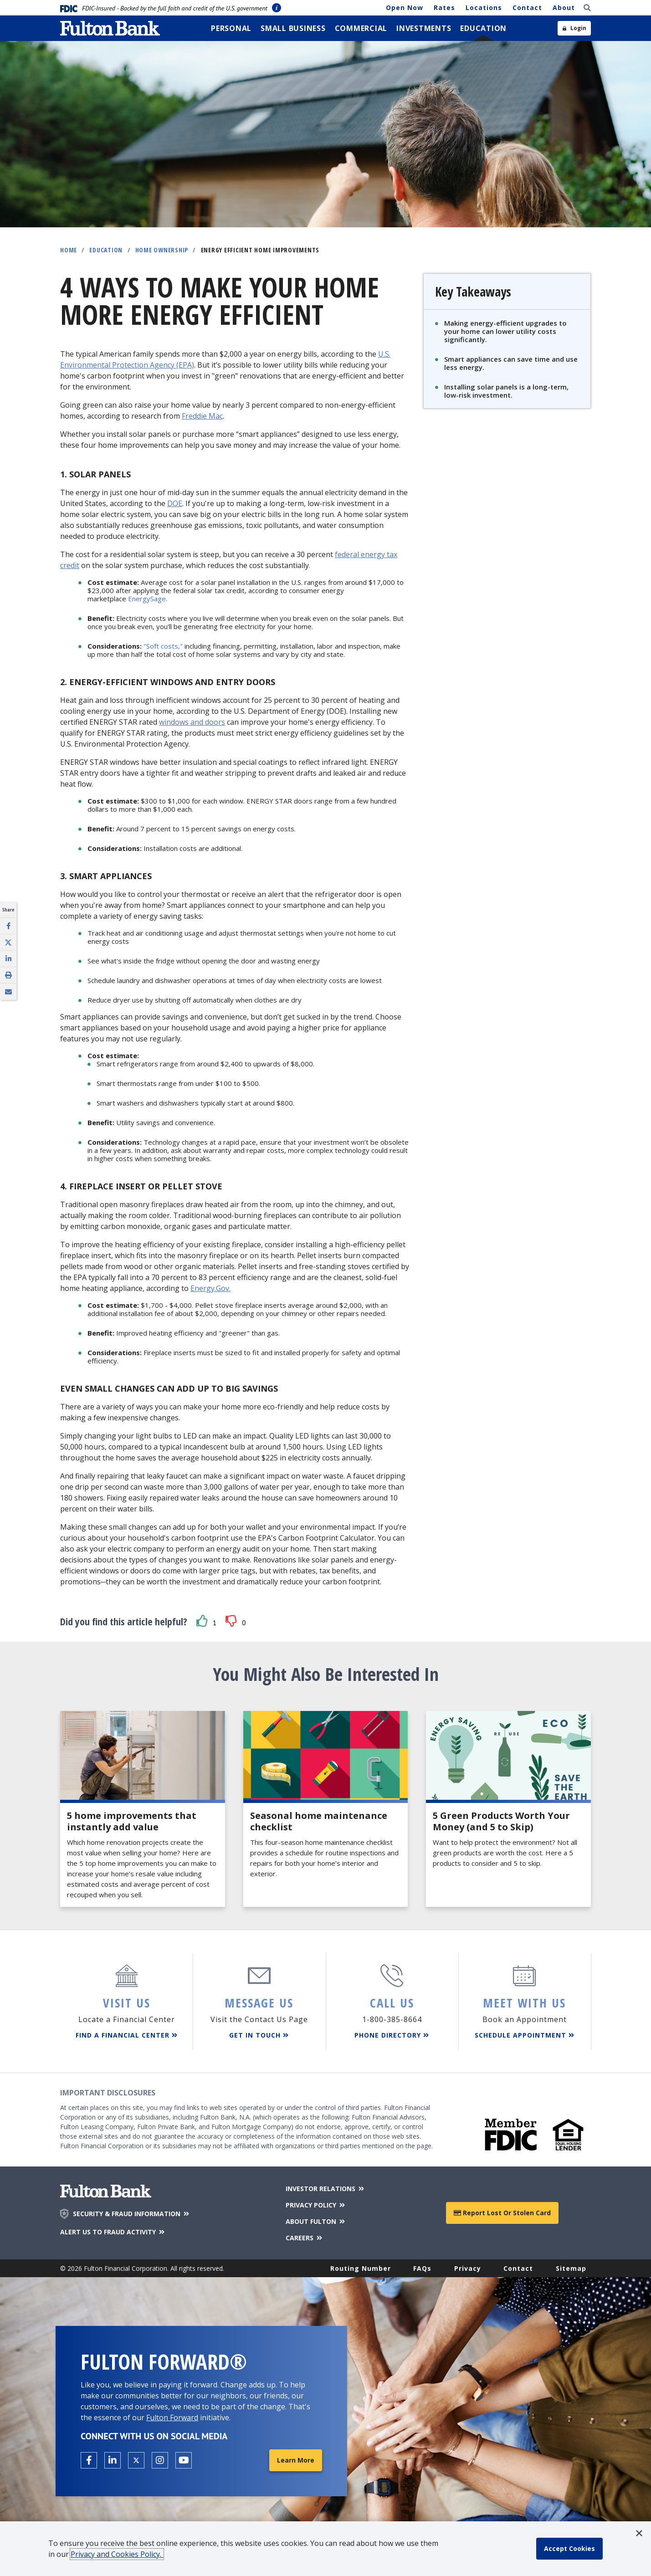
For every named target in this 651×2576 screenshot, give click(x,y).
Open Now (404, 7)
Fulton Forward (172, 2417)
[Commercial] (361, 28)
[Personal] (231, 28)
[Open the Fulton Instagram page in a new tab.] (160, 2460)
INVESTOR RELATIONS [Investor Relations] (325, 2188)
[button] (202, 1621)
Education (106, 250)
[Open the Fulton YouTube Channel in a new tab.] (183, 2460)
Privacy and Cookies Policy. (117, 2554)
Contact (527, 7)
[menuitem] (231, 28)
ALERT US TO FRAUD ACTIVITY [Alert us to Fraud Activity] (113, 2232)
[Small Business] (293, 28)
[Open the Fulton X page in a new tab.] (136, 2460)
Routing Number (360, 2268)
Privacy (467, 2268)
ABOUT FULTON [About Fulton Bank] (316, 2221)
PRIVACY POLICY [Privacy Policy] (316, 2205)
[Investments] (424, 28)
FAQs (422, 2268)
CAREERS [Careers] (304, 2237)
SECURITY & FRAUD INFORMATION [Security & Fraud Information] (131, 2214)
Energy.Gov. (210, 1288)
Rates (444, 7)
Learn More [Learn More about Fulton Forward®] (295, 2460)
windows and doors (192, 722)
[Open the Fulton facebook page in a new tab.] (89, 2460)
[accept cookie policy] (569, 2549)
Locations (484, 7)
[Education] (483, 28)
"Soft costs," (163, 645)
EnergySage (147, 598)
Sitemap (571, 2268)
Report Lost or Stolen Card (502, 2212)
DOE (174, 503)
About (564, 7)
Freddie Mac (202, 416)
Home (68, 250)
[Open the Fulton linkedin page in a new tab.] (112, 2460)
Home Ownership (162, 250)
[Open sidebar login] (574, 28)
